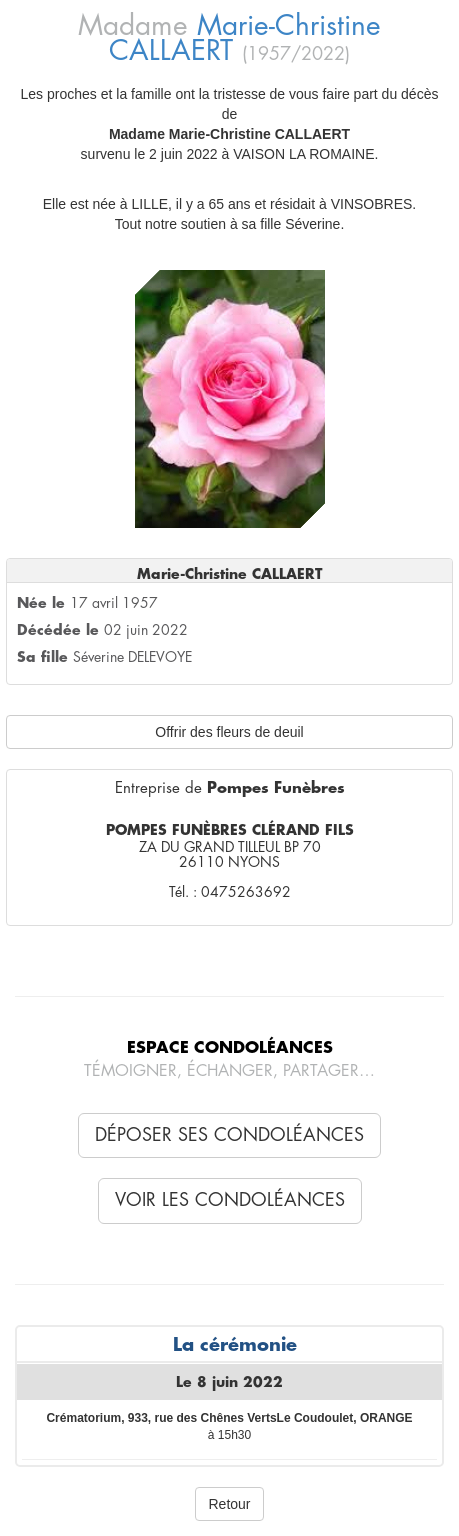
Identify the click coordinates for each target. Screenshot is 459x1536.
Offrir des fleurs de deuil (229, 732)
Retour (229, 1504)
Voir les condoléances (230, 1200)
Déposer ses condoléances (229, 1135)
